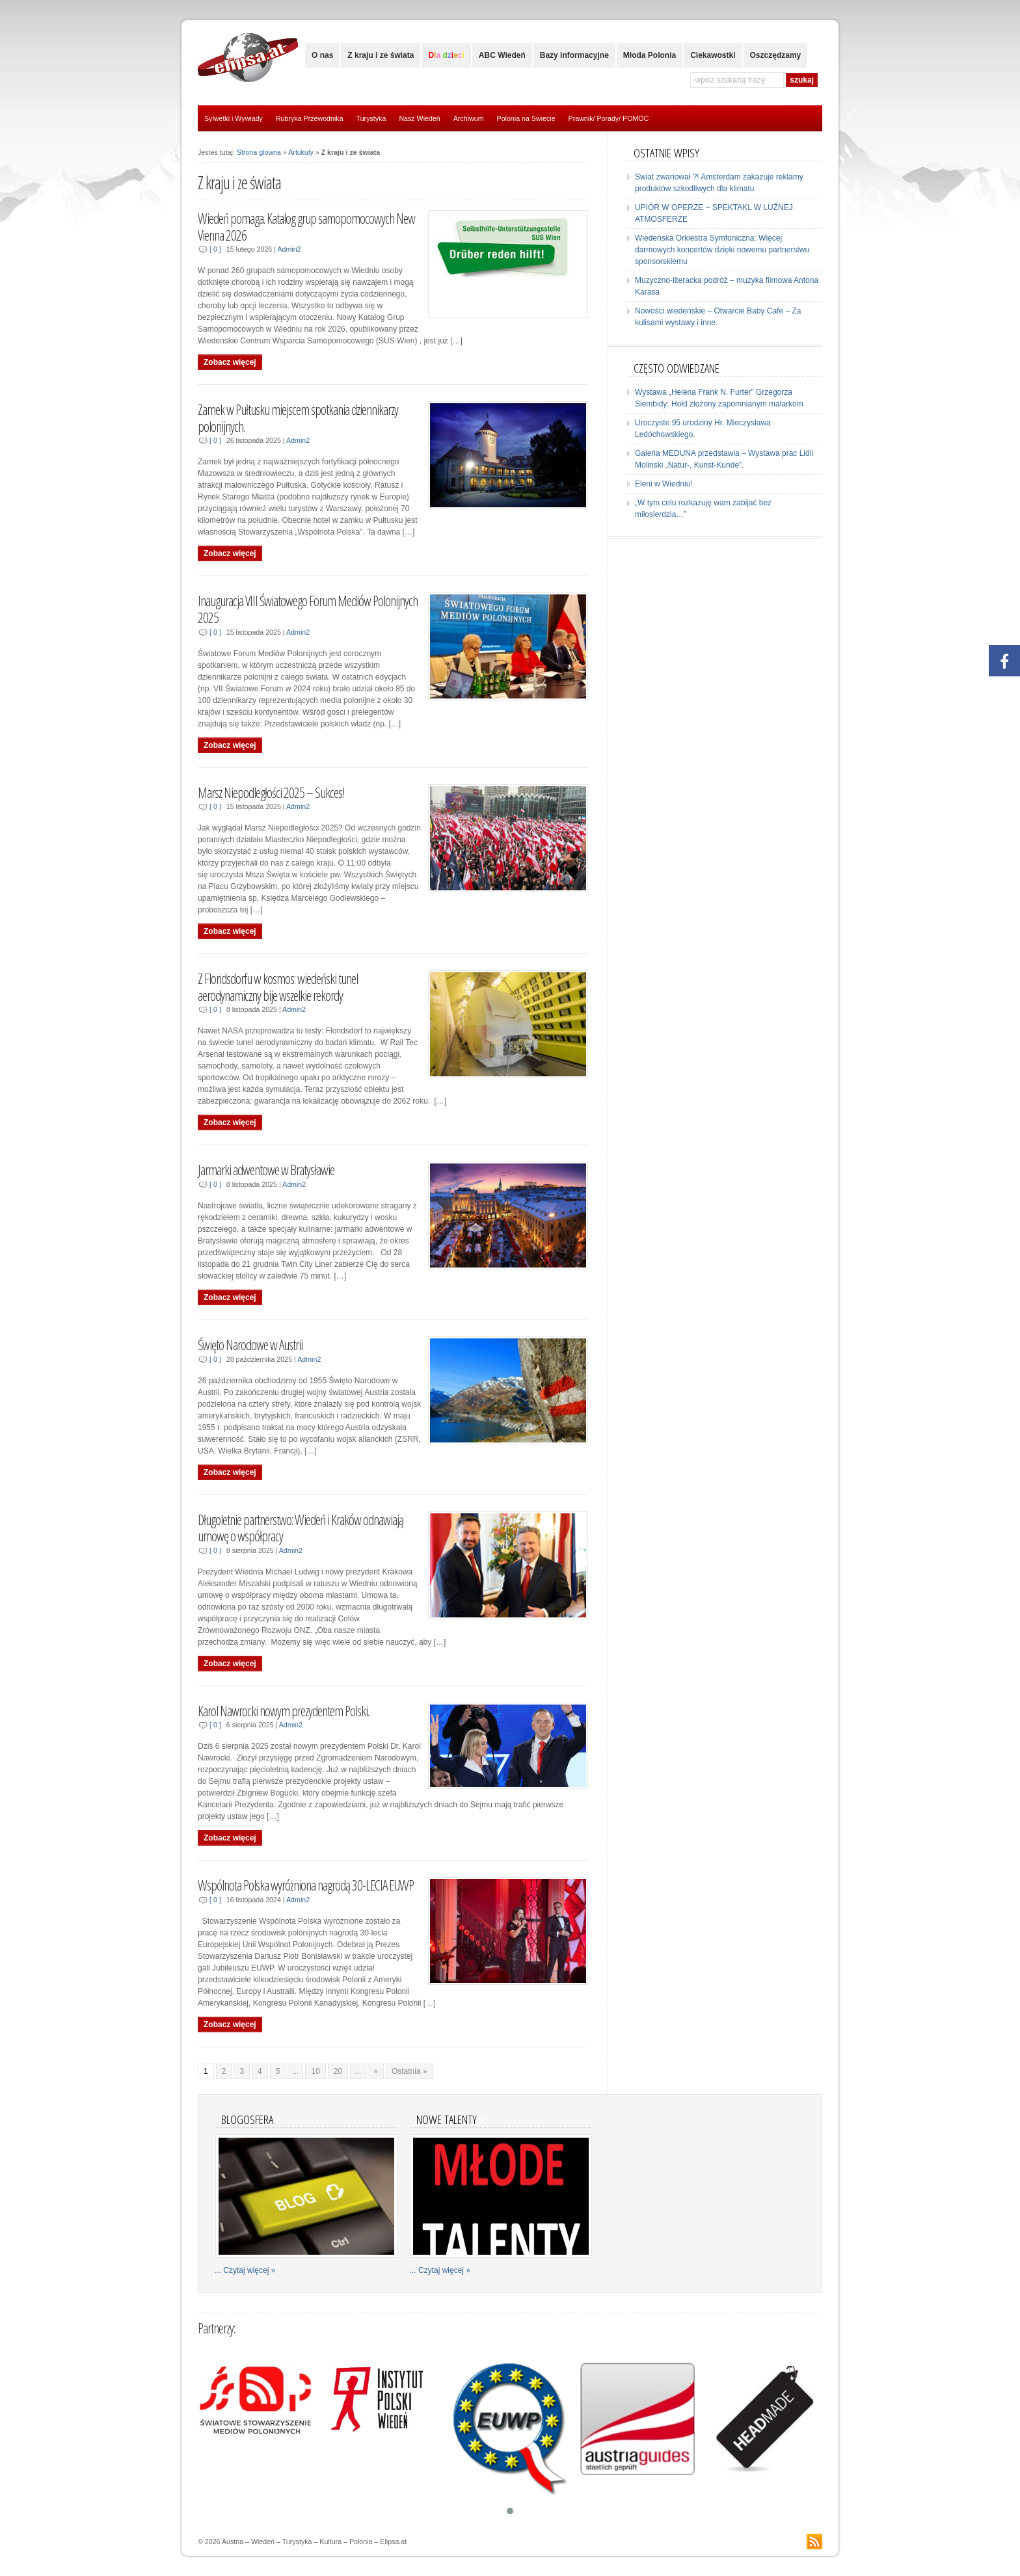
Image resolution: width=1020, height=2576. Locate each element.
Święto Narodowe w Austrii (250, 1344)
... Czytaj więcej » (245, 2270)
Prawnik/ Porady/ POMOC (609, 118)
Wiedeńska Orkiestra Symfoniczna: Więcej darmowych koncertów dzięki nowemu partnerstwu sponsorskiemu (722, 249)
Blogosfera (247, 2119)
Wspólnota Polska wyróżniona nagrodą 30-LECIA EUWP (306, 1885)
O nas (322, 55)
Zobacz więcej (230, 362)
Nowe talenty (446, 2119)
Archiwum (468, 118)
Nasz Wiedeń (419, 118)
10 (315, 2071)
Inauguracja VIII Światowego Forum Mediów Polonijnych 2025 (308, 609)
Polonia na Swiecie (526, 118)
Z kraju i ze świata (380, 55)
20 (338, 2071)
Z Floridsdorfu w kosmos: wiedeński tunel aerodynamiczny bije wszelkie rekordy (278, 987)
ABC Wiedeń (502, 55)
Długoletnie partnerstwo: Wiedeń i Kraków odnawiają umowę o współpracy (300, 1528)
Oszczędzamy (775, 55)
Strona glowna (259, 152)
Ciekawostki (712, 55)
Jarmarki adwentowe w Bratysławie (266, 1169)
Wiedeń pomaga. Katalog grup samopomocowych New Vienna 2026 (306, 227)
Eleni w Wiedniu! (664, 483)
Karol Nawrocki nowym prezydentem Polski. (283, 1710)
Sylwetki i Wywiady (233, 118)
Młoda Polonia (649, 55)
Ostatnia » (409, 2071)
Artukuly (301, 152)
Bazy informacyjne (574, 55)
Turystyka (371, 118)
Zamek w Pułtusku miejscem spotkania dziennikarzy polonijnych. (298, 418)
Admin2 (289, 249)
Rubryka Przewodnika (309, 118)
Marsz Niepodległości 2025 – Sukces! (271, 792)
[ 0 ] (215, 249)
